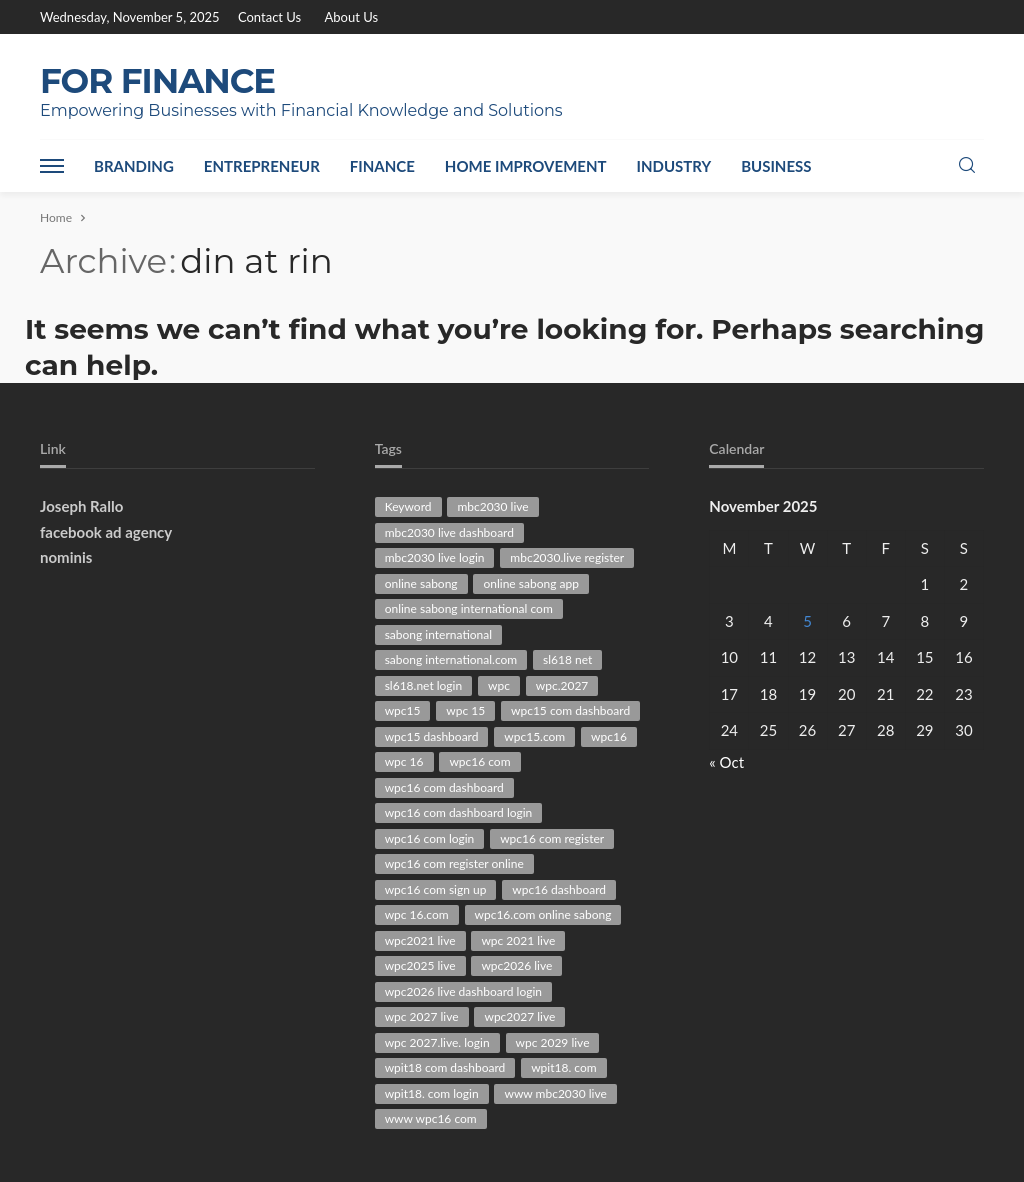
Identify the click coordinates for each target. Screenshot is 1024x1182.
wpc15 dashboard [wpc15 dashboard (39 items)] (432, 736)
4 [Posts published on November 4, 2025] (768, 621)
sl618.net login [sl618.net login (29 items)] (424, 685)
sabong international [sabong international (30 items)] (438, 634)
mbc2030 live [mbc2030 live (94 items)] (492, 506)
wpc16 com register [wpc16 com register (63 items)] (552, 838)
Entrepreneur (262, 166)
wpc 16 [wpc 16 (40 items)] (404, 761)
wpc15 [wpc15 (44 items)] (403, 710)
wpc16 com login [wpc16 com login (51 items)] (430, 838)
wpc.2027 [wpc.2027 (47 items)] (562, 685)
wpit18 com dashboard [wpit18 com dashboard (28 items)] (445, 1067)
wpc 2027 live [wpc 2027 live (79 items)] (422, 1016)
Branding (134, 166)
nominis (66, 557)
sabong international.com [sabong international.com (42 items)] (451, 659)
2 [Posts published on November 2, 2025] (964, 584)
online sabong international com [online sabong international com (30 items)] (469, 608)
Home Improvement (526, 166)
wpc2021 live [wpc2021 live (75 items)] (420, 940)
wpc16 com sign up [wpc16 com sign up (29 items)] (436, 889)
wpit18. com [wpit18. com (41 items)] (563, 1067)
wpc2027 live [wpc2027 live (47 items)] (519, 1016)
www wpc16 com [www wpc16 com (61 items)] (431, 1118)
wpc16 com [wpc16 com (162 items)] (479, 761)
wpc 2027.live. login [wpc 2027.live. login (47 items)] (437, 1042)
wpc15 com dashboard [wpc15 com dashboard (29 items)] (570, 710)
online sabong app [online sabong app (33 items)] (530, 583)
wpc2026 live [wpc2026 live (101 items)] (516, 965)
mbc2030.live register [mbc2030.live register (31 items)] (567, 557)
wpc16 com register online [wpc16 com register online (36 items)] (454, 863)
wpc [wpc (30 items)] (499, 685)
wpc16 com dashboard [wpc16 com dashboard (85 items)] (444, 787)
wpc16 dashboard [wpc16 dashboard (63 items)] (559, 889)
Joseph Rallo (81, 506)
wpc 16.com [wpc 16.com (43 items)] (417, 914)
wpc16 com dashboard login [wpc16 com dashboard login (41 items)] (459, 812)
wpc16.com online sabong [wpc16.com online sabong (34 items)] (543, 914)
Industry (674, 166)
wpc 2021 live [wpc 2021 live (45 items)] (518, 940)
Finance (382, 166)
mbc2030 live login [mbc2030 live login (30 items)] (435, 557)
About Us (352, 17)
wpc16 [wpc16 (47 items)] (609, 736)
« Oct (726, 762)
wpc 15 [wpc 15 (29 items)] (465, 710)
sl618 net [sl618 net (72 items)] (567, 659)
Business (776, 166)
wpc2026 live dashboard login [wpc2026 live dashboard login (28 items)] (463, 991)
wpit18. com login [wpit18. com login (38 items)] (432, 1093)
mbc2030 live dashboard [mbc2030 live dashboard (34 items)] (449, 532)
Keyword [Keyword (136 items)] (408, 506)
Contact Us (269, 17)
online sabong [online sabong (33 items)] (421, 583)
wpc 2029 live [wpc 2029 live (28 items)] (553, 1042)
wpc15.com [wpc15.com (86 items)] (534, 736)
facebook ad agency (106, 532)
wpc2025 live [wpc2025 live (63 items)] (420, 965)
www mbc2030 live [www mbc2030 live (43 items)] (555, 1093)
